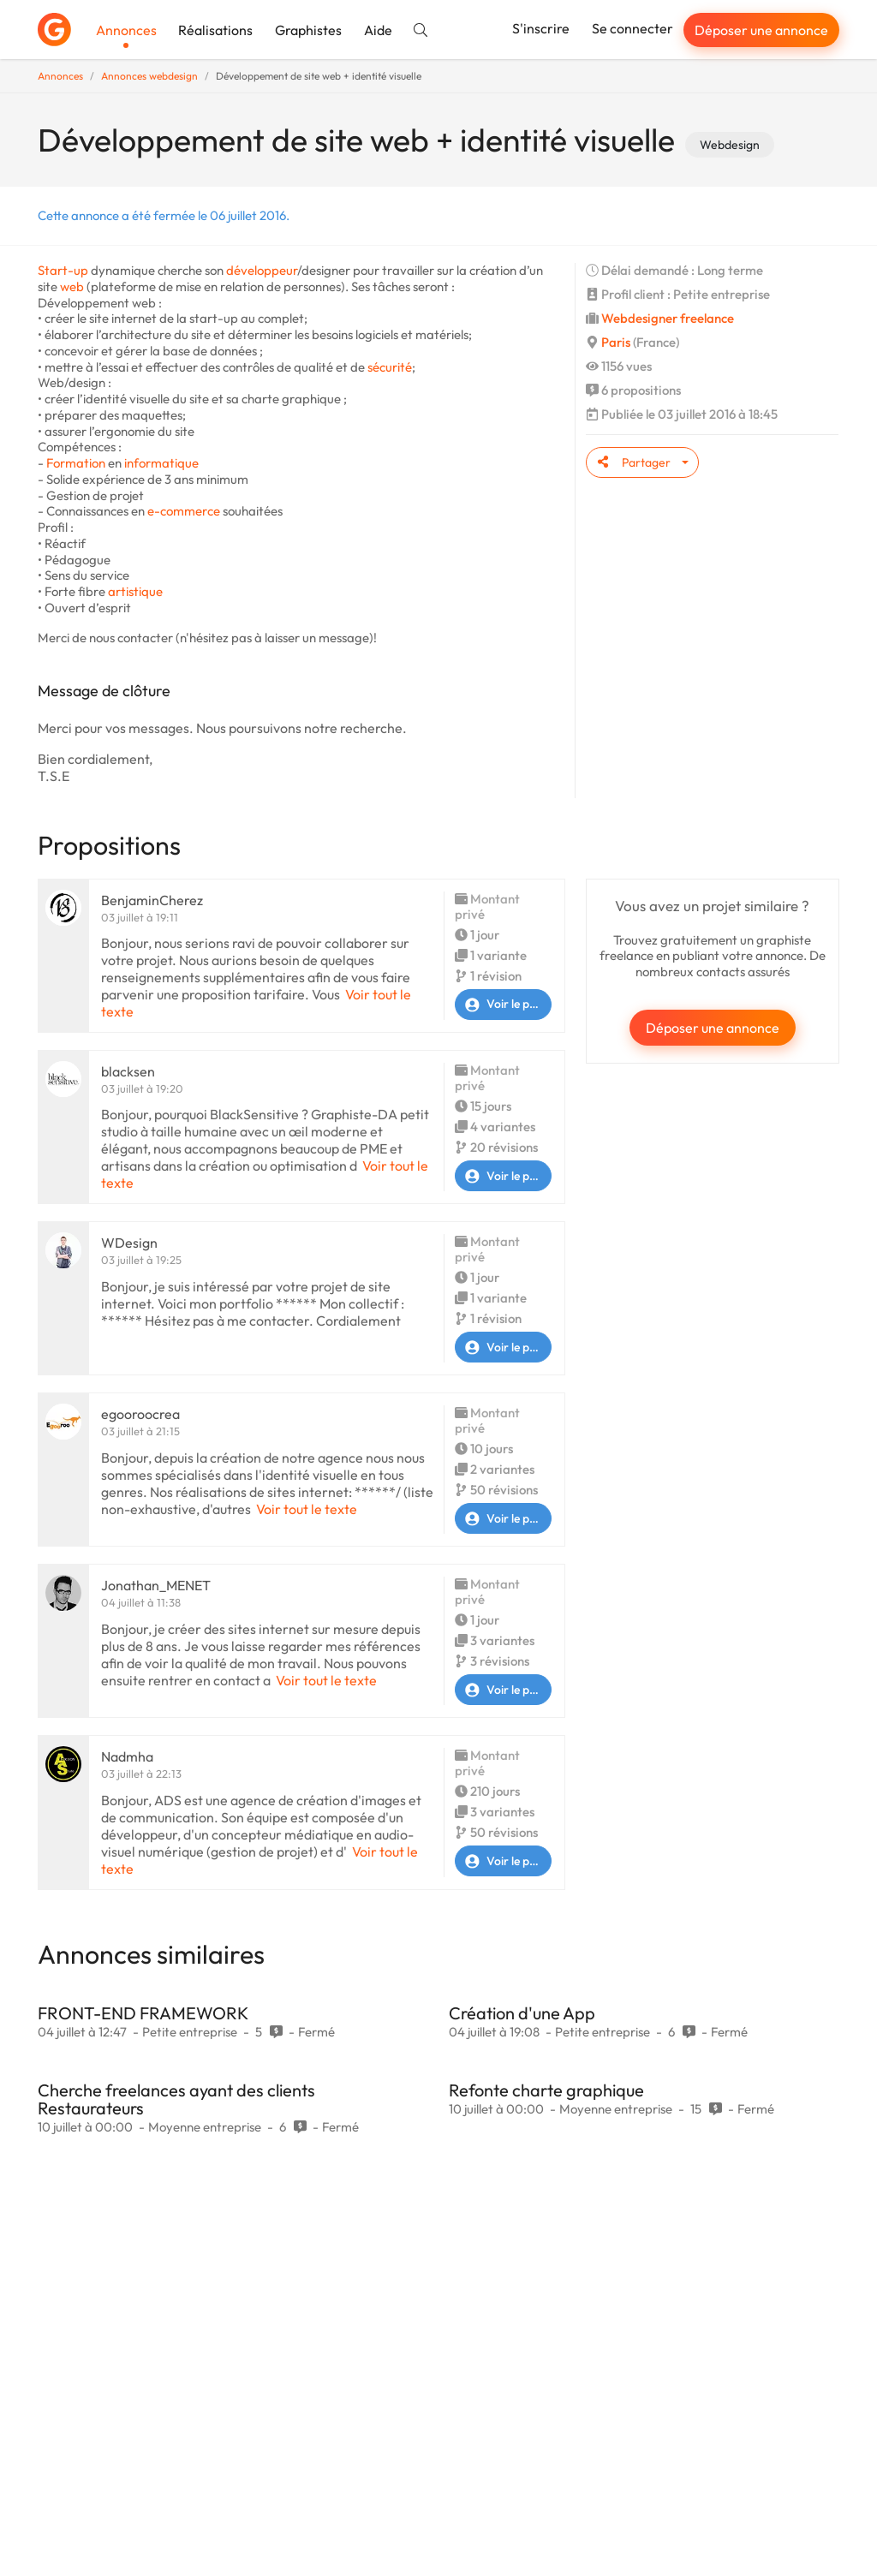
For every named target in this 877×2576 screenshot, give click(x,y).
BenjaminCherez (152, 900)
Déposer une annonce (761, 30)
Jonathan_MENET (156, 1585)
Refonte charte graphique (546, 2090)
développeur (261, 270)
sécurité (389, 367)
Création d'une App (522, 2013)
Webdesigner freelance (667, 318)
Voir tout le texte (306, 1509)
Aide (378, 30)
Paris (615, 342)
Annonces (126, 30)
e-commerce (183, 511)
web (72, 286)
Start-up (63, 270)
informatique (161, 463)
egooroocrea (140, 1413)
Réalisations (215, 30)
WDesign (129, 1242)
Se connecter (632, 28)
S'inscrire (541, 28)
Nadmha (127, 1756)
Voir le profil (503, 1004)
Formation (75, 463)
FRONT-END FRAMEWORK (143, 2013)
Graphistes (308, 30)
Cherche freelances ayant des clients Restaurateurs (176, 2099)
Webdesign (730, 144)
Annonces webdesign (149, 75)
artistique (135, 591)
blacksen (128, 1071)
